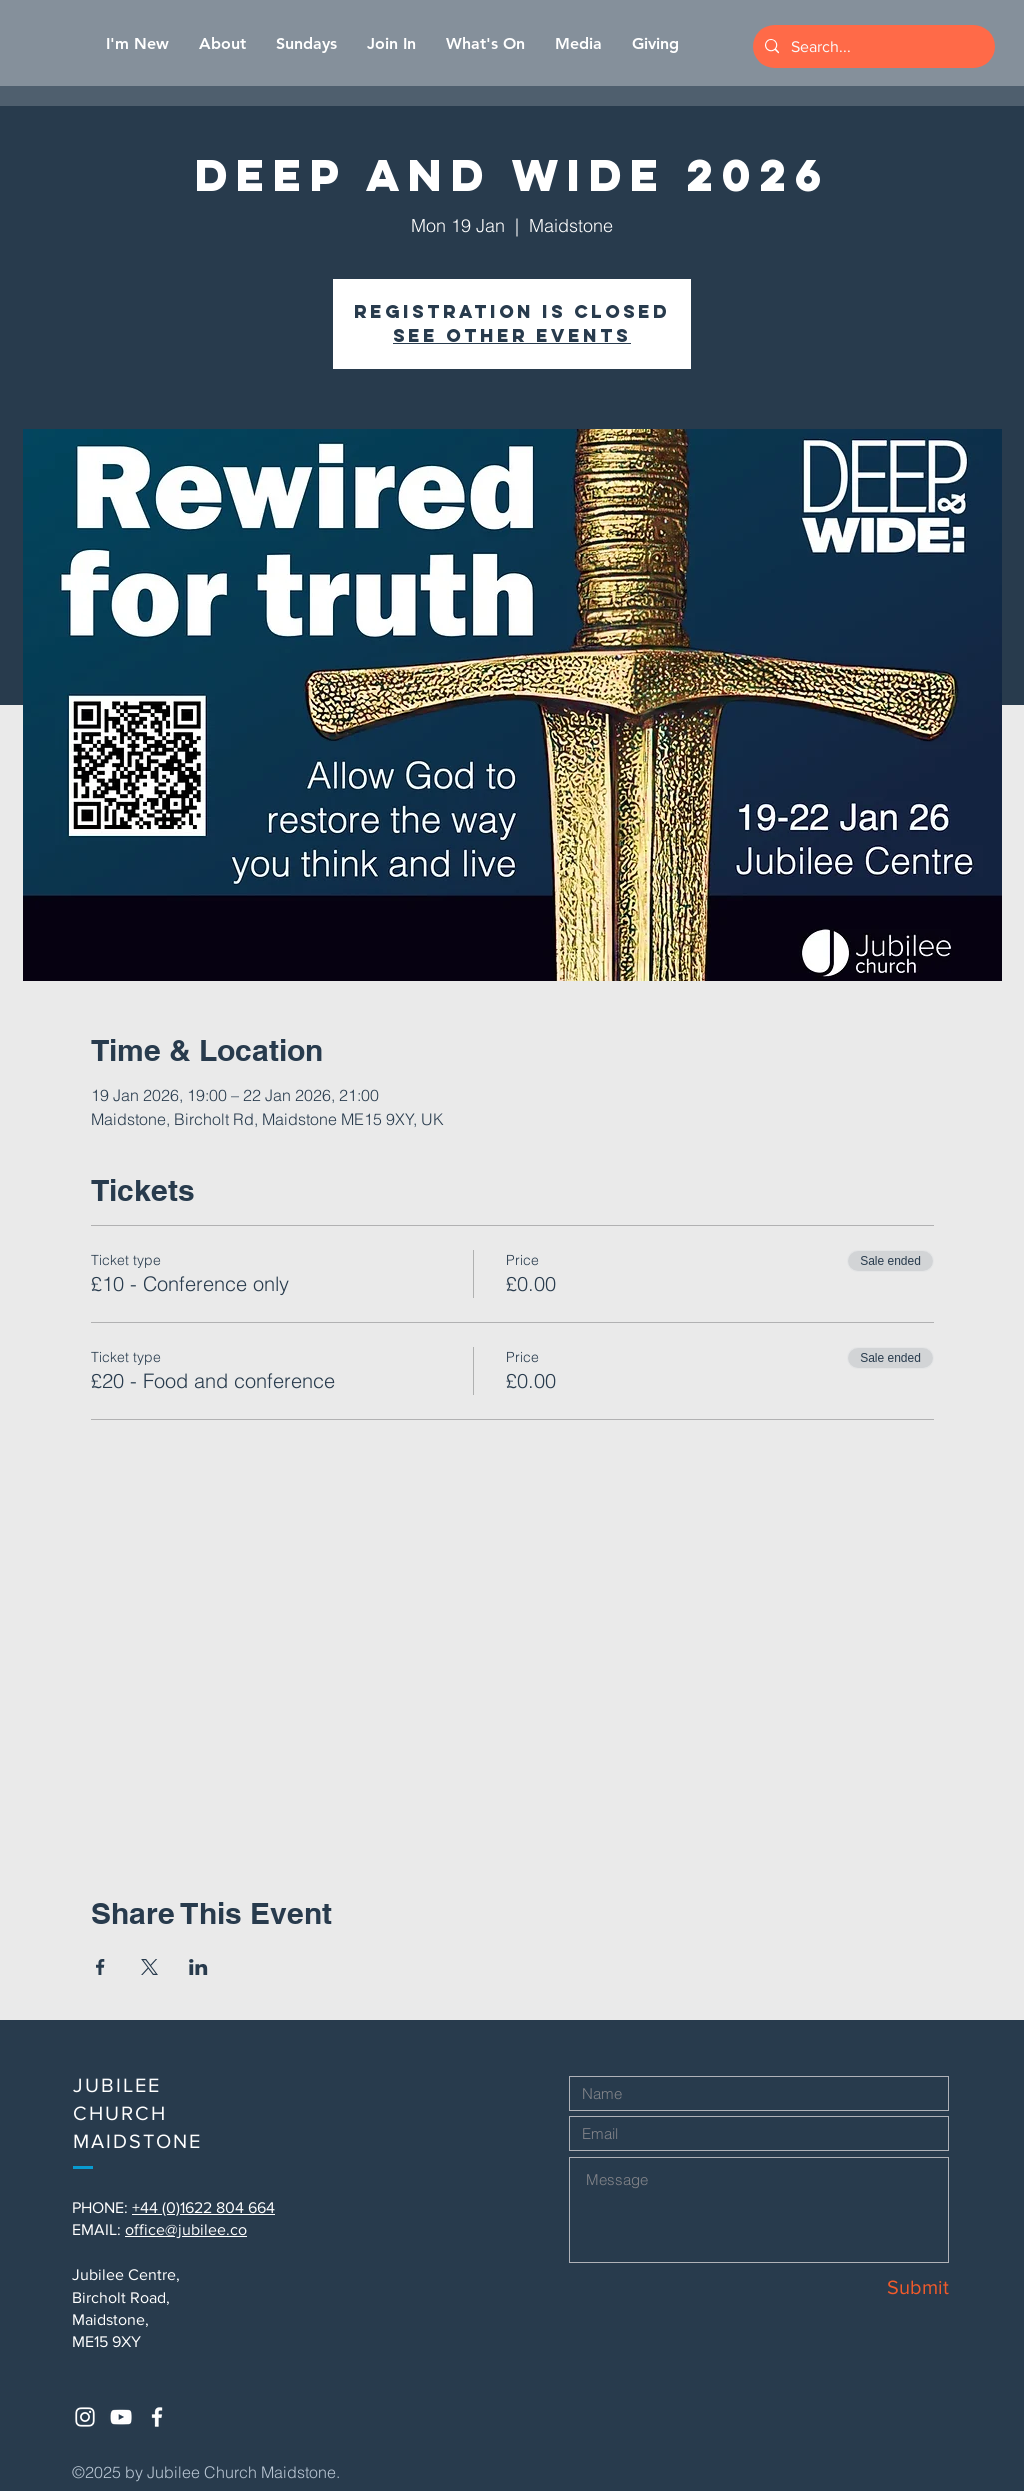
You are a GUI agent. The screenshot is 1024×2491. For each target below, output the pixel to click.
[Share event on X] (149, 1967)
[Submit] (878, 2286)
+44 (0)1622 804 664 (203, 2207)
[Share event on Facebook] (100, 1967)
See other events (512, 335)
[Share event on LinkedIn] (198, 1967)
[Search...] (872, 46)
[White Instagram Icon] (85, 2417)
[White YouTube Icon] (121, 2417)
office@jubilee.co (186, 2229)
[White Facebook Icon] (157, 2417)
